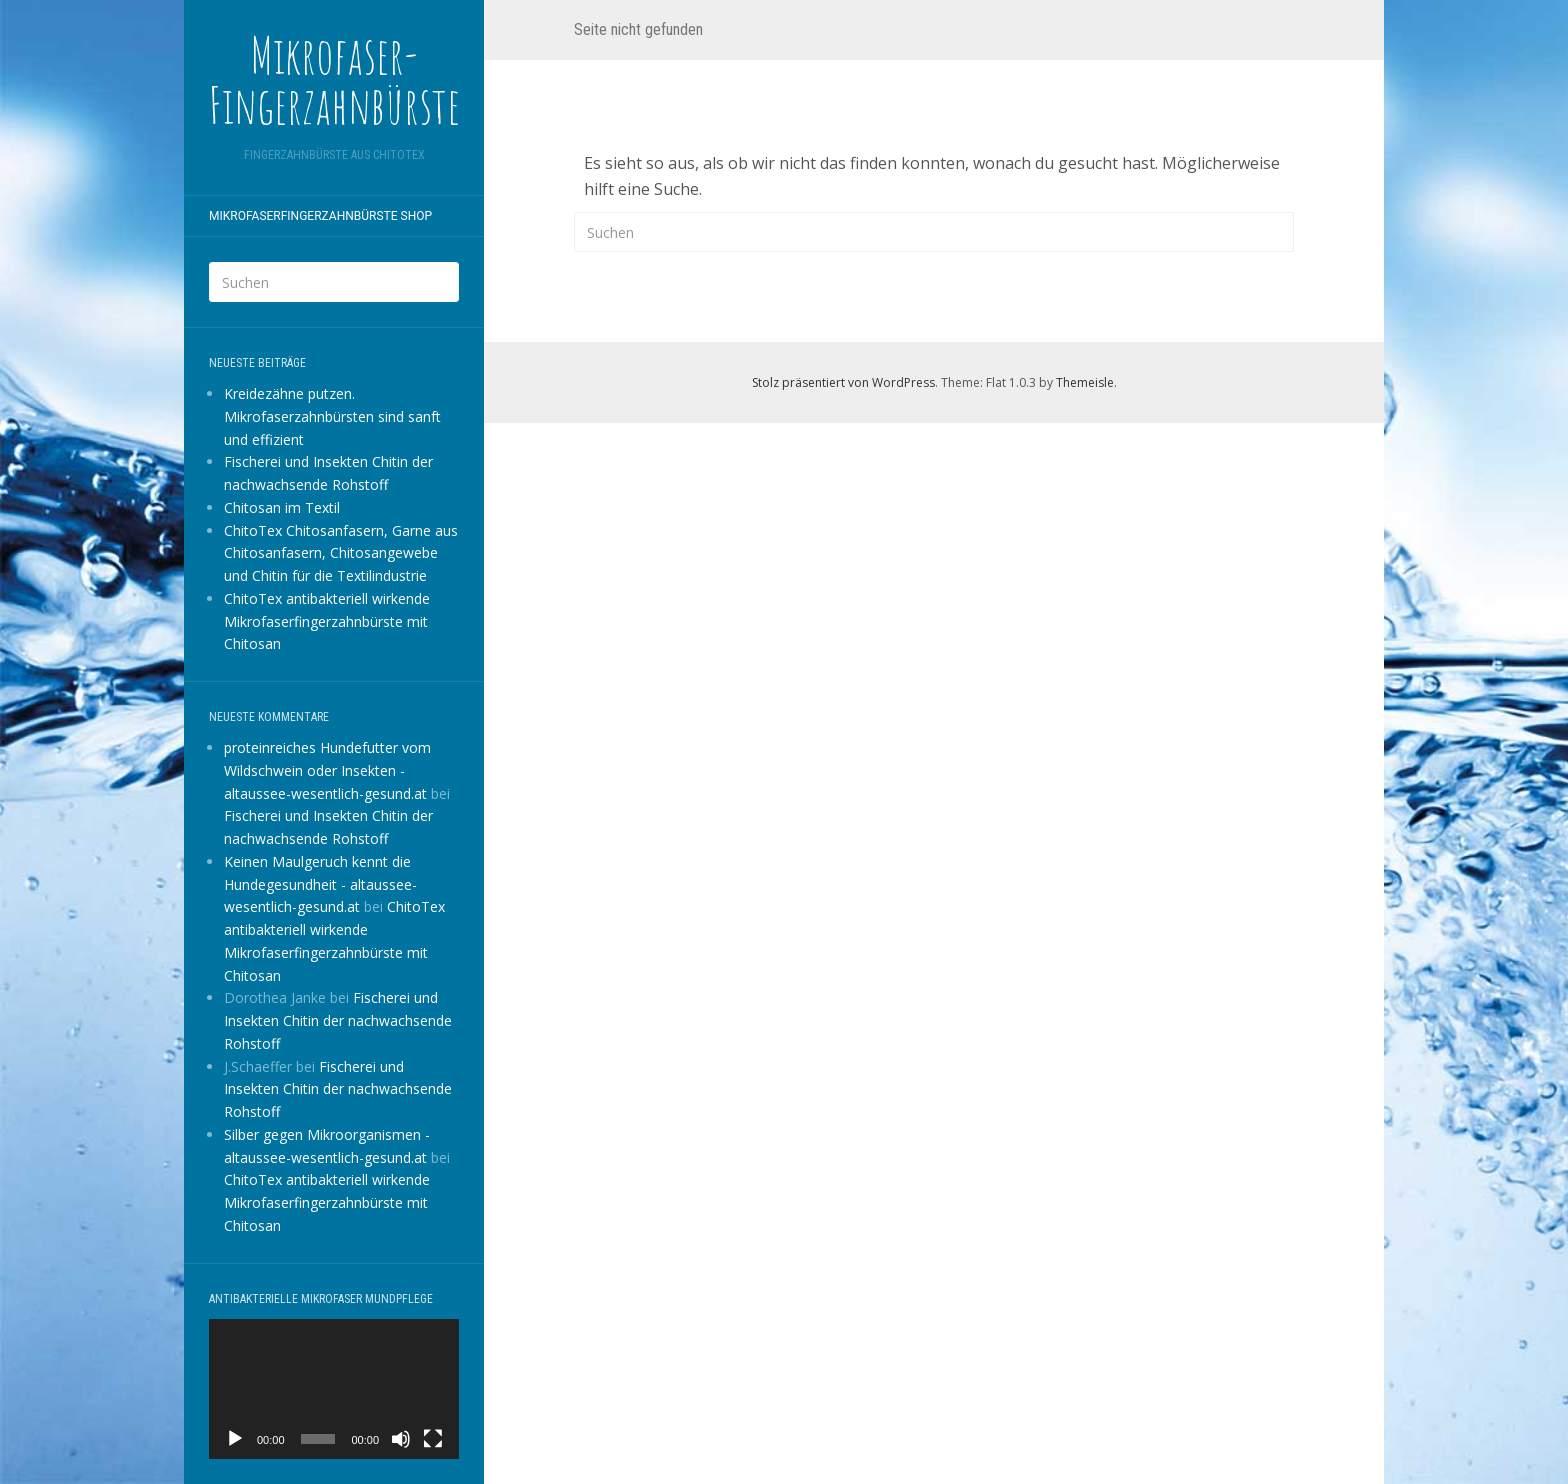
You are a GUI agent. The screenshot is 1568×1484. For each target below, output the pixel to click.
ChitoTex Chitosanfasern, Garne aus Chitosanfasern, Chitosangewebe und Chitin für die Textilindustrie (341, 553)
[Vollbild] (433, 1439)
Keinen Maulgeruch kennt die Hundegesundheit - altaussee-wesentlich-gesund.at (320, 884)
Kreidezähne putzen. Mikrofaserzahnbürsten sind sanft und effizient (332, 416)
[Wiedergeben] (235, 1439)
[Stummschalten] (401, 1439)
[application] (334, 1389)
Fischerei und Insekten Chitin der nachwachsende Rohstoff (338, 1020)
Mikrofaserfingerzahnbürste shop (320, 216)
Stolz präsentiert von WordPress (843, 382)
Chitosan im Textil (282, 507)
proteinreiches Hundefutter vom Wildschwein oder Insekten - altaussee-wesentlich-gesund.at (327, 770)
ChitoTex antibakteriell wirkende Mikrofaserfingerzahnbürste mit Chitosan (327, 621)
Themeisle (1085, 382)
